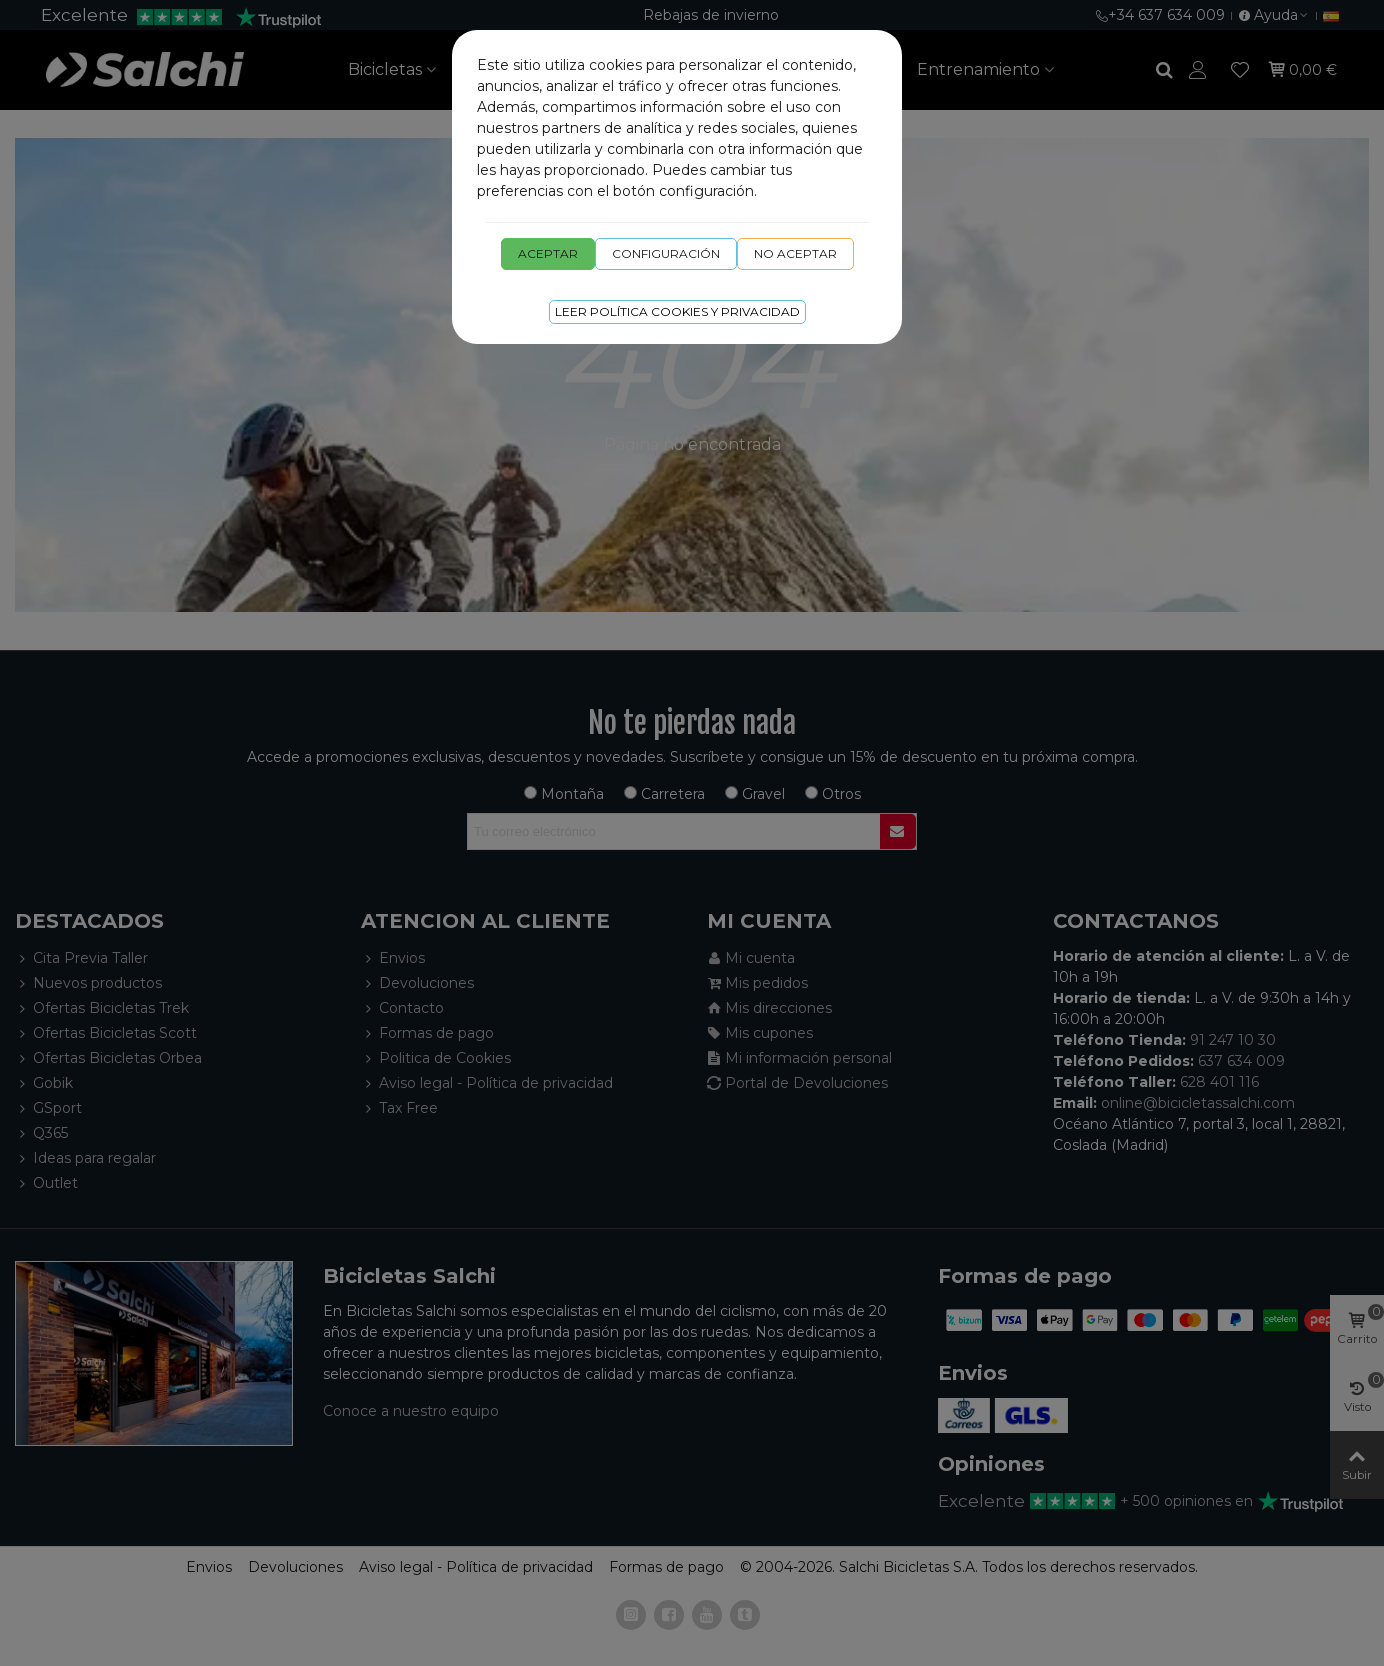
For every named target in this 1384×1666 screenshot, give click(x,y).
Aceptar (548, 253)
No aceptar (795, 253)
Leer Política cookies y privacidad (677, 311)
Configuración (666, 253)
